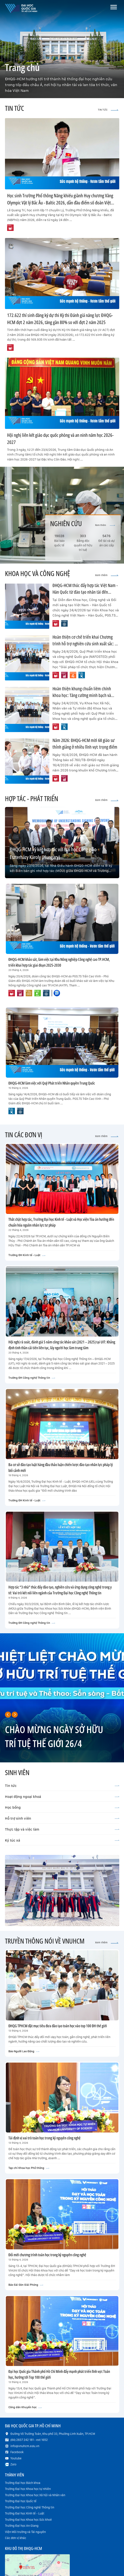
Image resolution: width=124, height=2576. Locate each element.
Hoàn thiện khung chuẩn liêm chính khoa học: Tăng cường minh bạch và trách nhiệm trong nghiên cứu (81, 695)
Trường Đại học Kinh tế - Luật (24, 2513)
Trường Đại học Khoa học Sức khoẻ (28, 2519)
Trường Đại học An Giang (21, 2525)
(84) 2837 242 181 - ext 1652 (29, 2440)
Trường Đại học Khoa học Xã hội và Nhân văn (35, 2495)
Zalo (13, 2464)
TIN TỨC (108, 109)
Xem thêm (105, 525)
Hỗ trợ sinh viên (62, 1818)
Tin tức (62, 1785)
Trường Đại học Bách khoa (22, 2483)
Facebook (17, 2452)
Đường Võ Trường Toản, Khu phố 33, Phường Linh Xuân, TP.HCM (52, 2433)
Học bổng (62, 1807)
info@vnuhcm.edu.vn (24, 2446)
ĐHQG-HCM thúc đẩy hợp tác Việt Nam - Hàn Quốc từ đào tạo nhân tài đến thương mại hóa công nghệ (85, 592)
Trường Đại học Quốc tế (21, 2501)
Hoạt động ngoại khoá (62, 1796)
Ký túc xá (62, 1840)
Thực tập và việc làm (62, 1829)
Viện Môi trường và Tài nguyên (25, 2532)
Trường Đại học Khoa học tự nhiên (28, 2489)
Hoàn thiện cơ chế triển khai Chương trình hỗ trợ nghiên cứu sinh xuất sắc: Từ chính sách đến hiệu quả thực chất (85, 644)
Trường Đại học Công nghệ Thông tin (29, 2507)
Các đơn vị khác (15, 2538)
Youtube (16, 2458)
